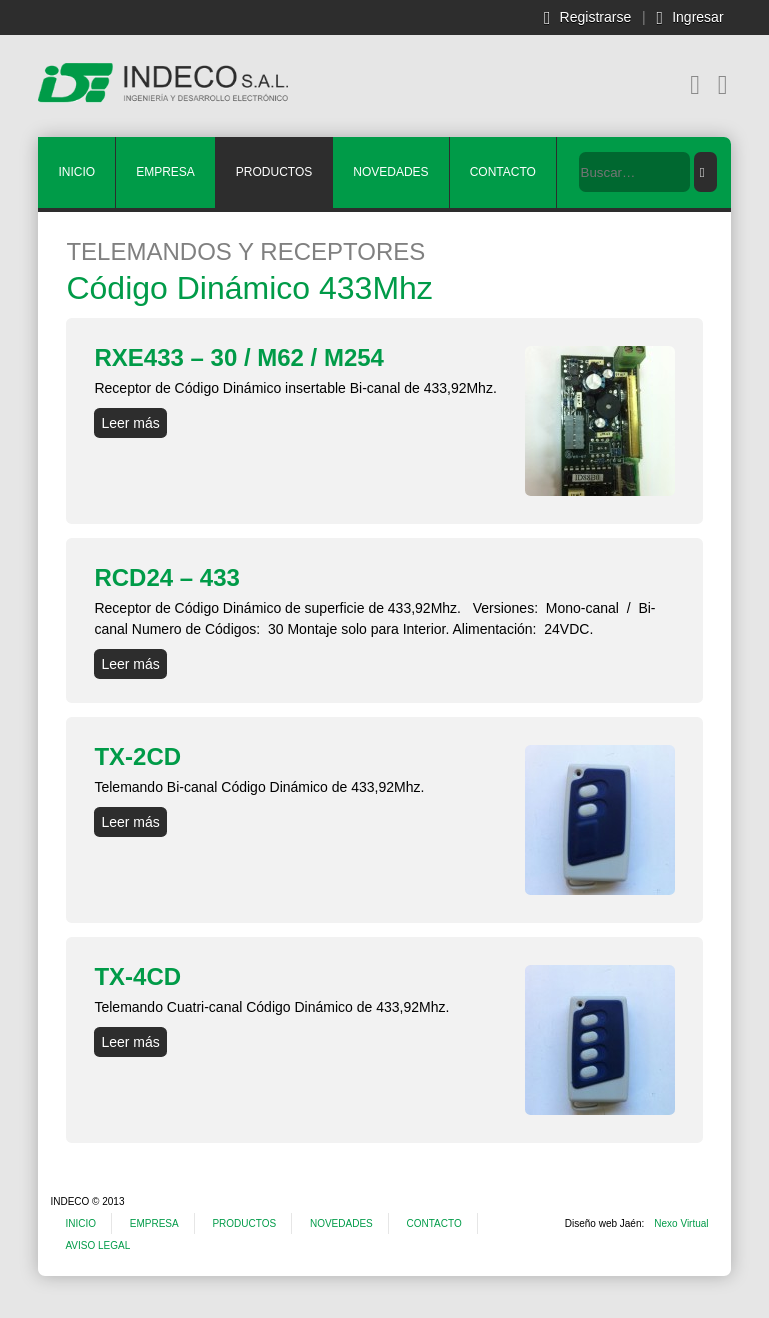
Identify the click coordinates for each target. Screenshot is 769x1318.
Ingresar (697, 17)
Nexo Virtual (681, 1223)
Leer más (130, 423)
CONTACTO (503, 172)
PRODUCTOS (274, 172)
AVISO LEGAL (97, 1245)
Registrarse (596, 17)
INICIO (76, 172)
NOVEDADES (390, 172)
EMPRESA (165, 172)
